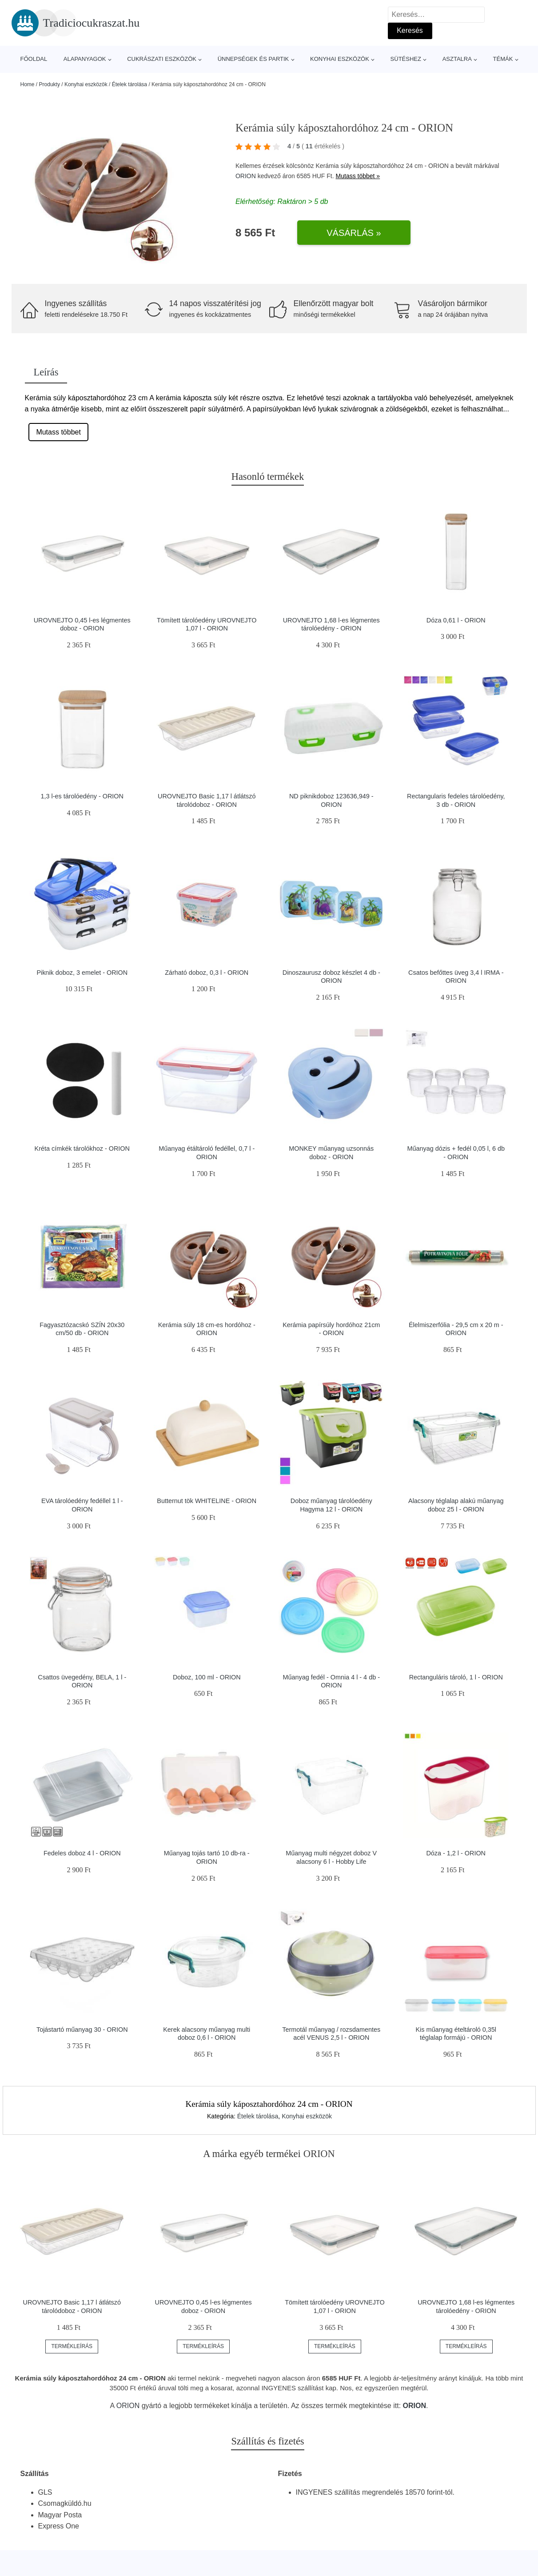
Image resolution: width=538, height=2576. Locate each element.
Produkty (49, 84)
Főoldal (34, 59)
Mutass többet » (358, 175)
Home (27, 84)
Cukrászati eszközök (161, 59)
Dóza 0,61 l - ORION (456, 620)
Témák (503, 59)
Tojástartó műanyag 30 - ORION (82, 2029)
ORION (245, 175)
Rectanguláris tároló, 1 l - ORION (456, 1677)
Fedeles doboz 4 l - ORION (82, 1853)
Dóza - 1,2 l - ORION (456, 1853)
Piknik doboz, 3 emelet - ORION (82, 972)
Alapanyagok (85, 59)
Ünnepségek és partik (253, 59)
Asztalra (457, 59)
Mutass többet (58, 432)
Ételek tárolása (129, 84)
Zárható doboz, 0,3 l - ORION (206, 972)
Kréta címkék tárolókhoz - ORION (82, 1148)
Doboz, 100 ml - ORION (207, 1677)
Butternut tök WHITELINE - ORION (206, 1500)
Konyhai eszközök (339, 59)
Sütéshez (406, 59)
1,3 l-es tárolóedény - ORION (82, 796)
